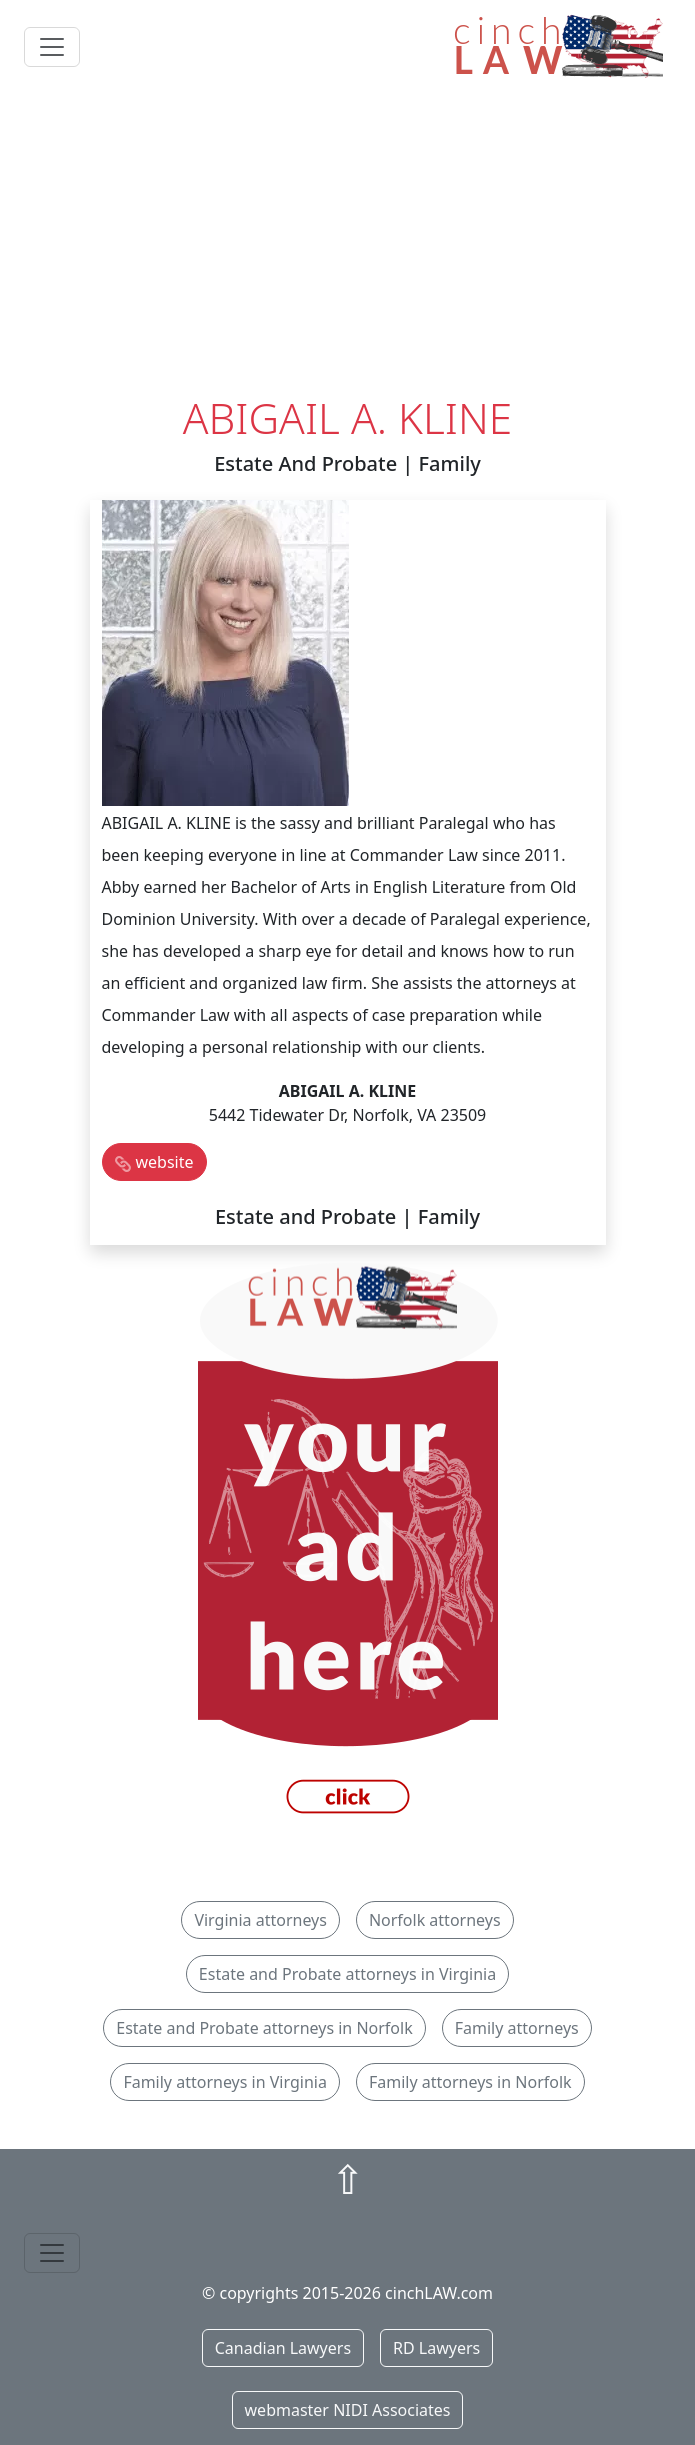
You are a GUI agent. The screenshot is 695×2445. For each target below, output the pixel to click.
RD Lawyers (436, 2348)
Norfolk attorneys (435, 1920)
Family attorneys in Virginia (225, 2082)
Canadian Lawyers (283, 2348)
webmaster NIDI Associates (348, 2410)
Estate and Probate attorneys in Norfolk (264, 2028)
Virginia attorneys (260, 1920)
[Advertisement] (347, 243)
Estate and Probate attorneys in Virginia (347, 1974)
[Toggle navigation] (52, 47)
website (165, 1162)
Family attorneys (517, 2028)
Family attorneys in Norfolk (470, 2082)
